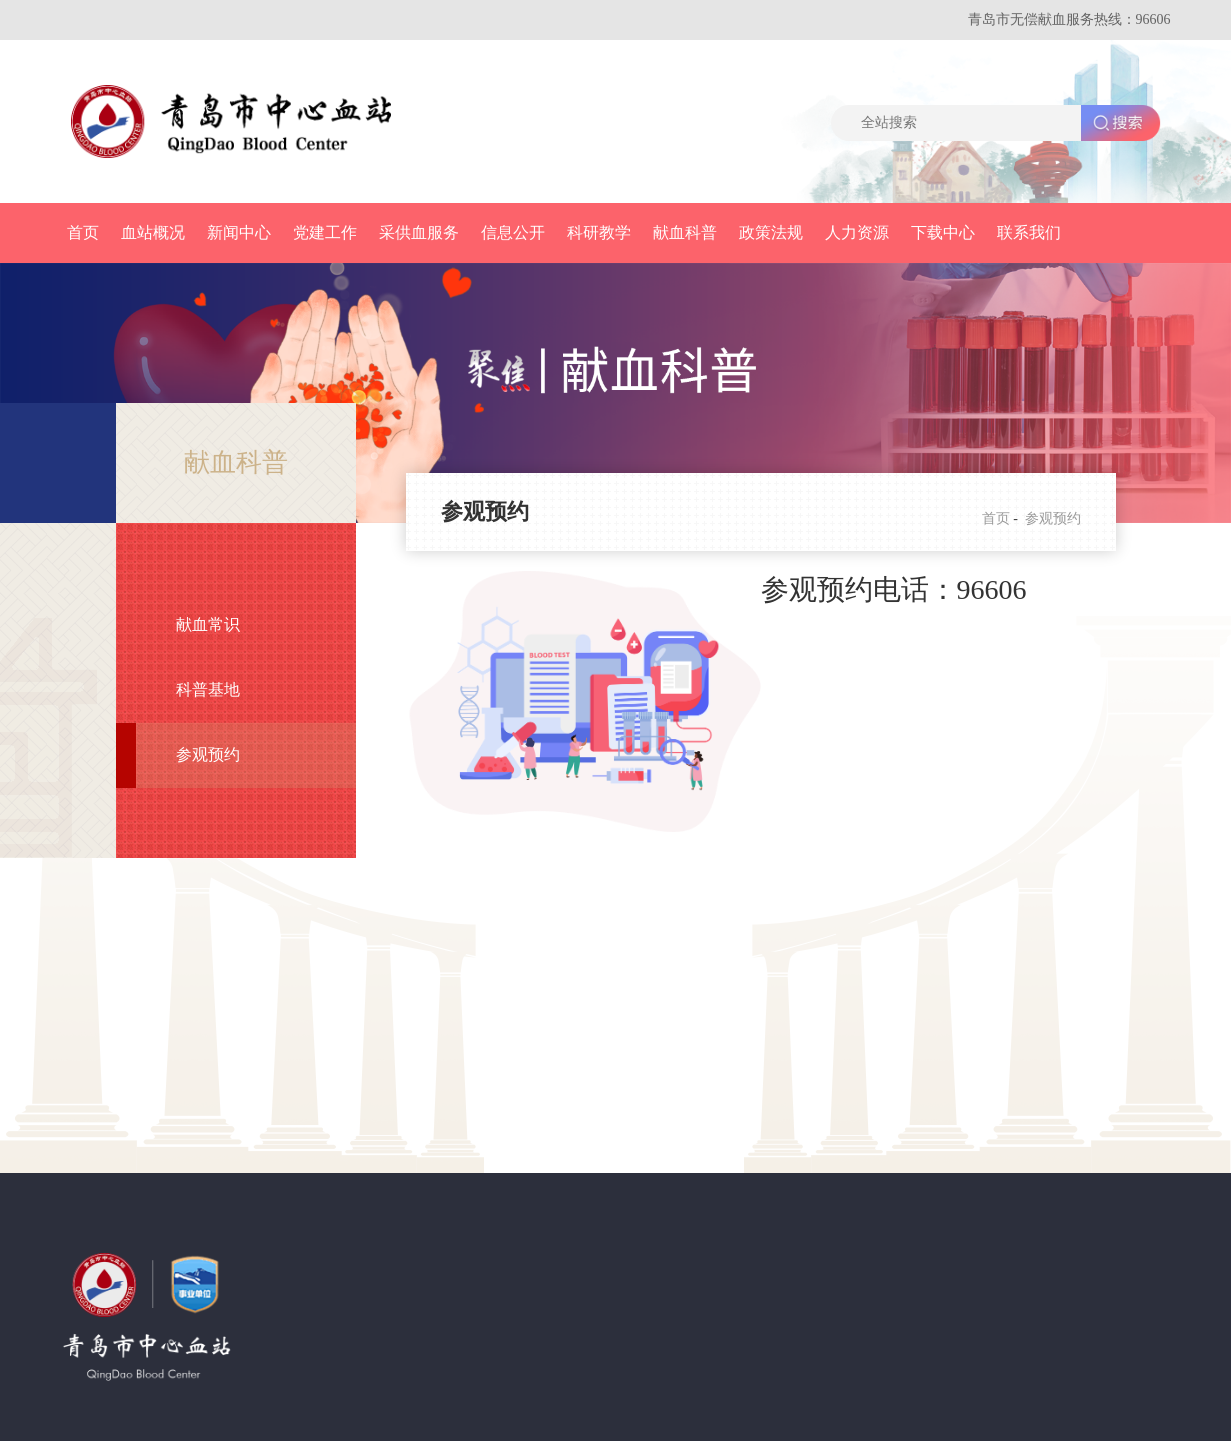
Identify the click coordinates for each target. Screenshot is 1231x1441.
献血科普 (685, 232)
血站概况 (153, 232)
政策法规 (771, 232)
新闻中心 (239, 232)
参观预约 (208, 754)
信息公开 (513, 232)
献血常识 (208, 624)
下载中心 (943, 232)
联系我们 (1029, 232)
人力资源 (857, 232)
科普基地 (208, 689)
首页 (83, 232)
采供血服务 (419, 232)
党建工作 (325, 232)
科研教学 (599, 232)
